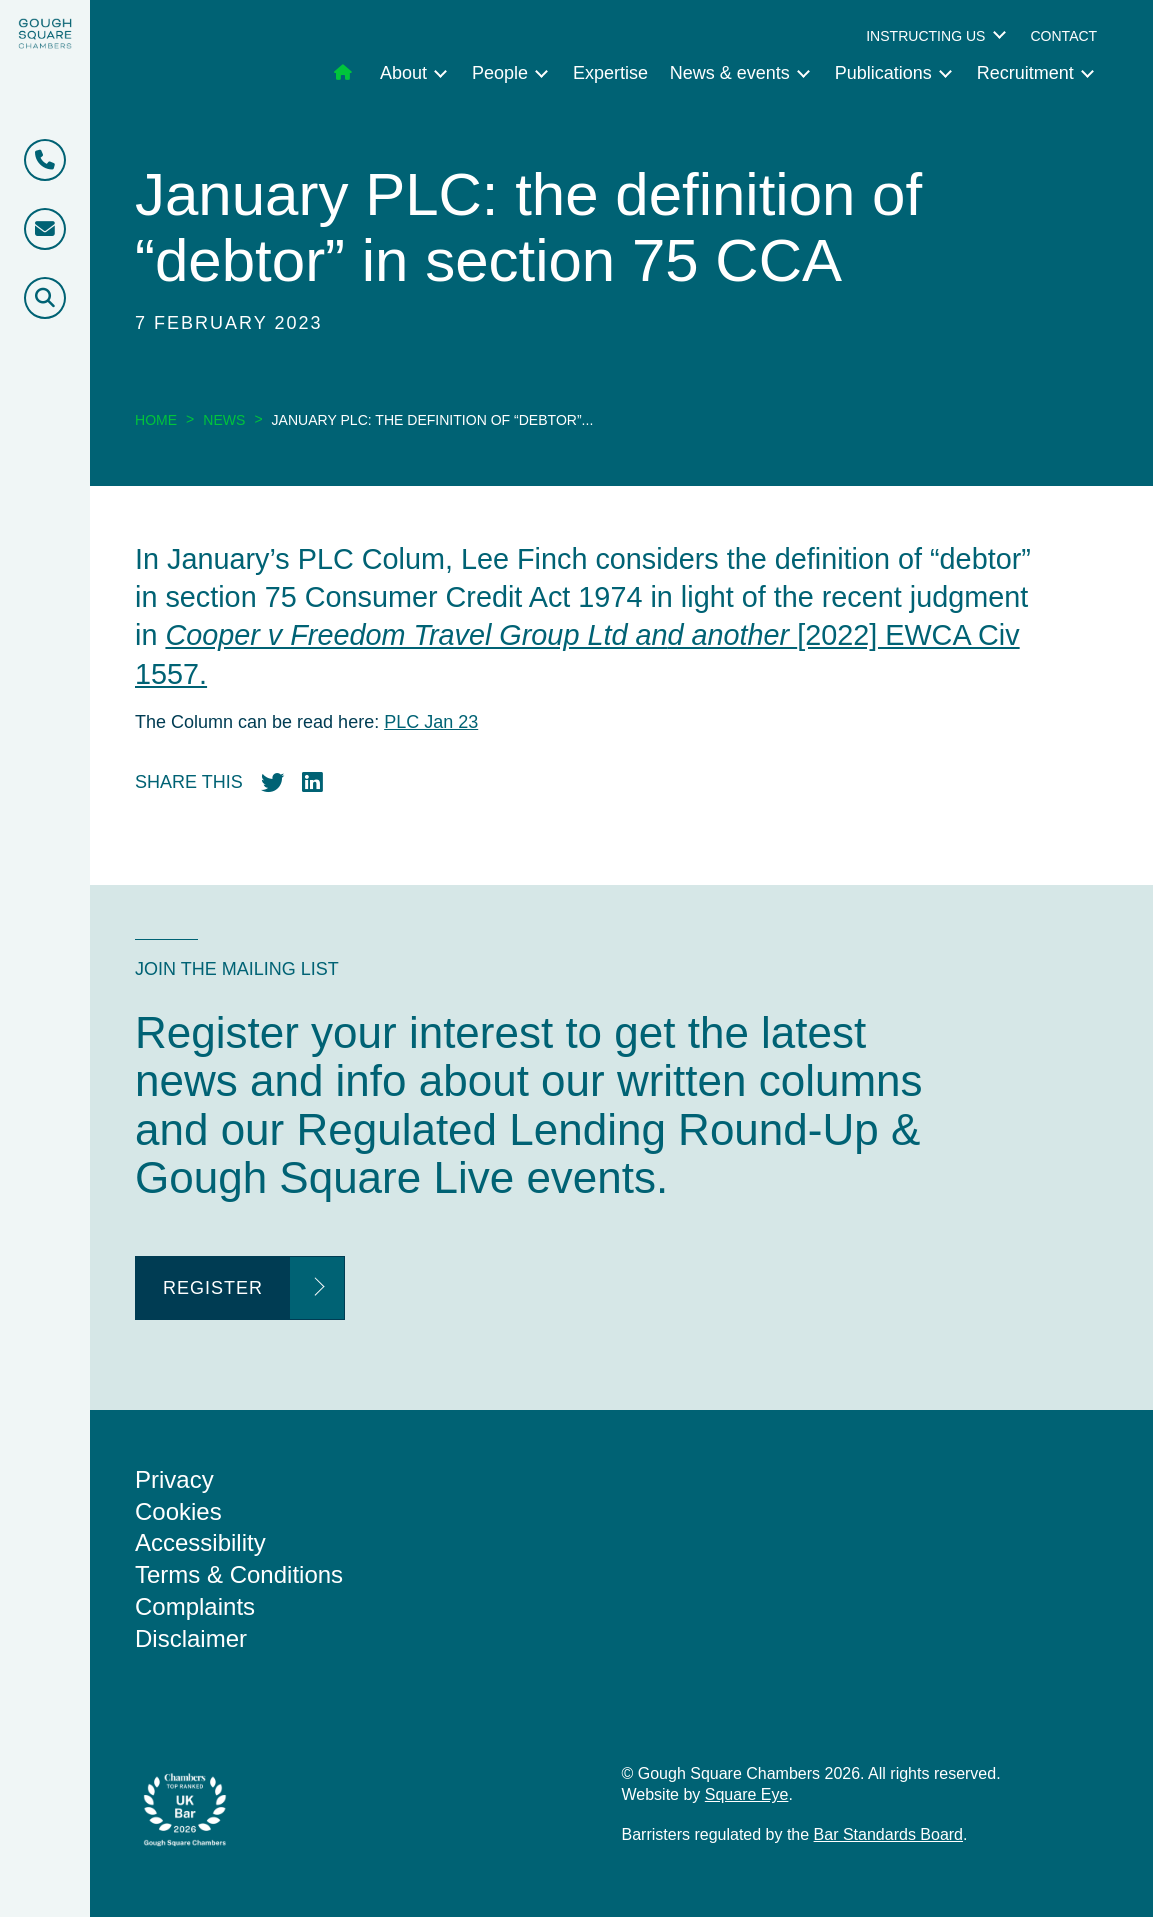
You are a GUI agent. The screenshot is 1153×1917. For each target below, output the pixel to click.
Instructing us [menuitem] (925, 36)
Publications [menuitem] (883, 73)
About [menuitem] (403, 73)
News (224, 420)
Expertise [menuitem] (610, 73)
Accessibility (200, 1542)
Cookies (178, 1511)
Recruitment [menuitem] (1025, 73)
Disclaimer (191, 1638)
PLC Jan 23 (431, 722)
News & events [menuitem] (730, 73)
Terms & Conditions (239, 1574)
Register (213, 1288)
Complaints (195, 1606)
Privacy (174, 1479)
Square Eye (747, 1794)
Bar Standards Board (888, 1834)
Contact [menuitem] (1063, 36)
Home (156, 420)
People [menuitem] (500, 73)
